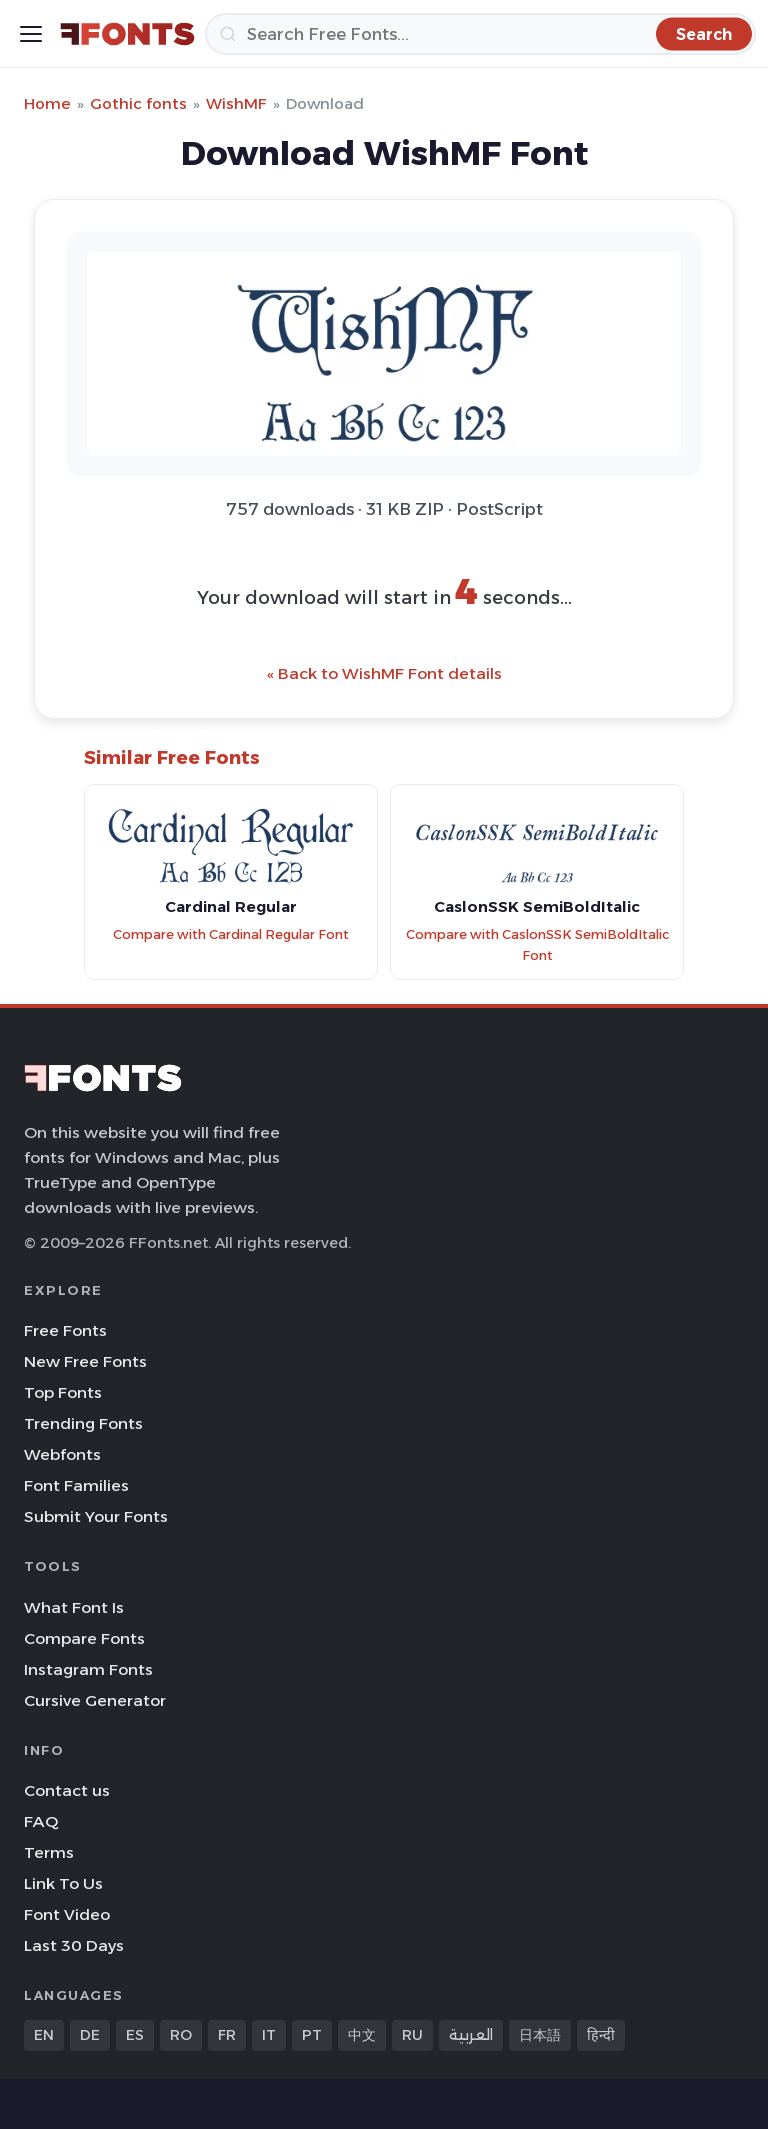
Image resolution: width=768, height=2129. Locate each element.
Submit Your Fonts (96, 1516)
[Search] (480, 34)
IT (269, 2035)
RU (412, 2035)
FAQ (41, 1821)
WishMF (236, 103)
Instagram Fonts (88, 1669)
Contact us (67, 1790)
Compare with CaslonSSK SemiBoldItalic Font (537, 945)
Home (47, 103)
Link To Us (63, 1883)
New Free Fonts (85, 1361)
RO (181, 2035)
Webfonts (62, 1454)
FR (227, 2035)
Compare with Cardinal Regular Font (231, 934)
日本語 (540, 2035)
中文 (362, 2035)
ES (135, 2035)
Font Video (67, 1914)
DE (90, 2035)
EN (44, 2035)
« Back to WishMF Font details (384, 673)
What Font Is (74, 1607)
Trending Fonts (83, 1423)
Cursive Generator (95, 1700)
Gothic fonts (138, 103)
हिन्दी (601, 2035)
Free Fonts (65, 1330)
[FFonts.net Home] (127, 34)
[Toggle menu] (31, 34)
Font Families (76, 1485)
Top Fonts (63, 1392)
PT (312, 2035)
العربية (471, 2035)
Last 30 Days (74, 1945)
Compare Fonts (84, 1638)
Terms (49, 1852)
